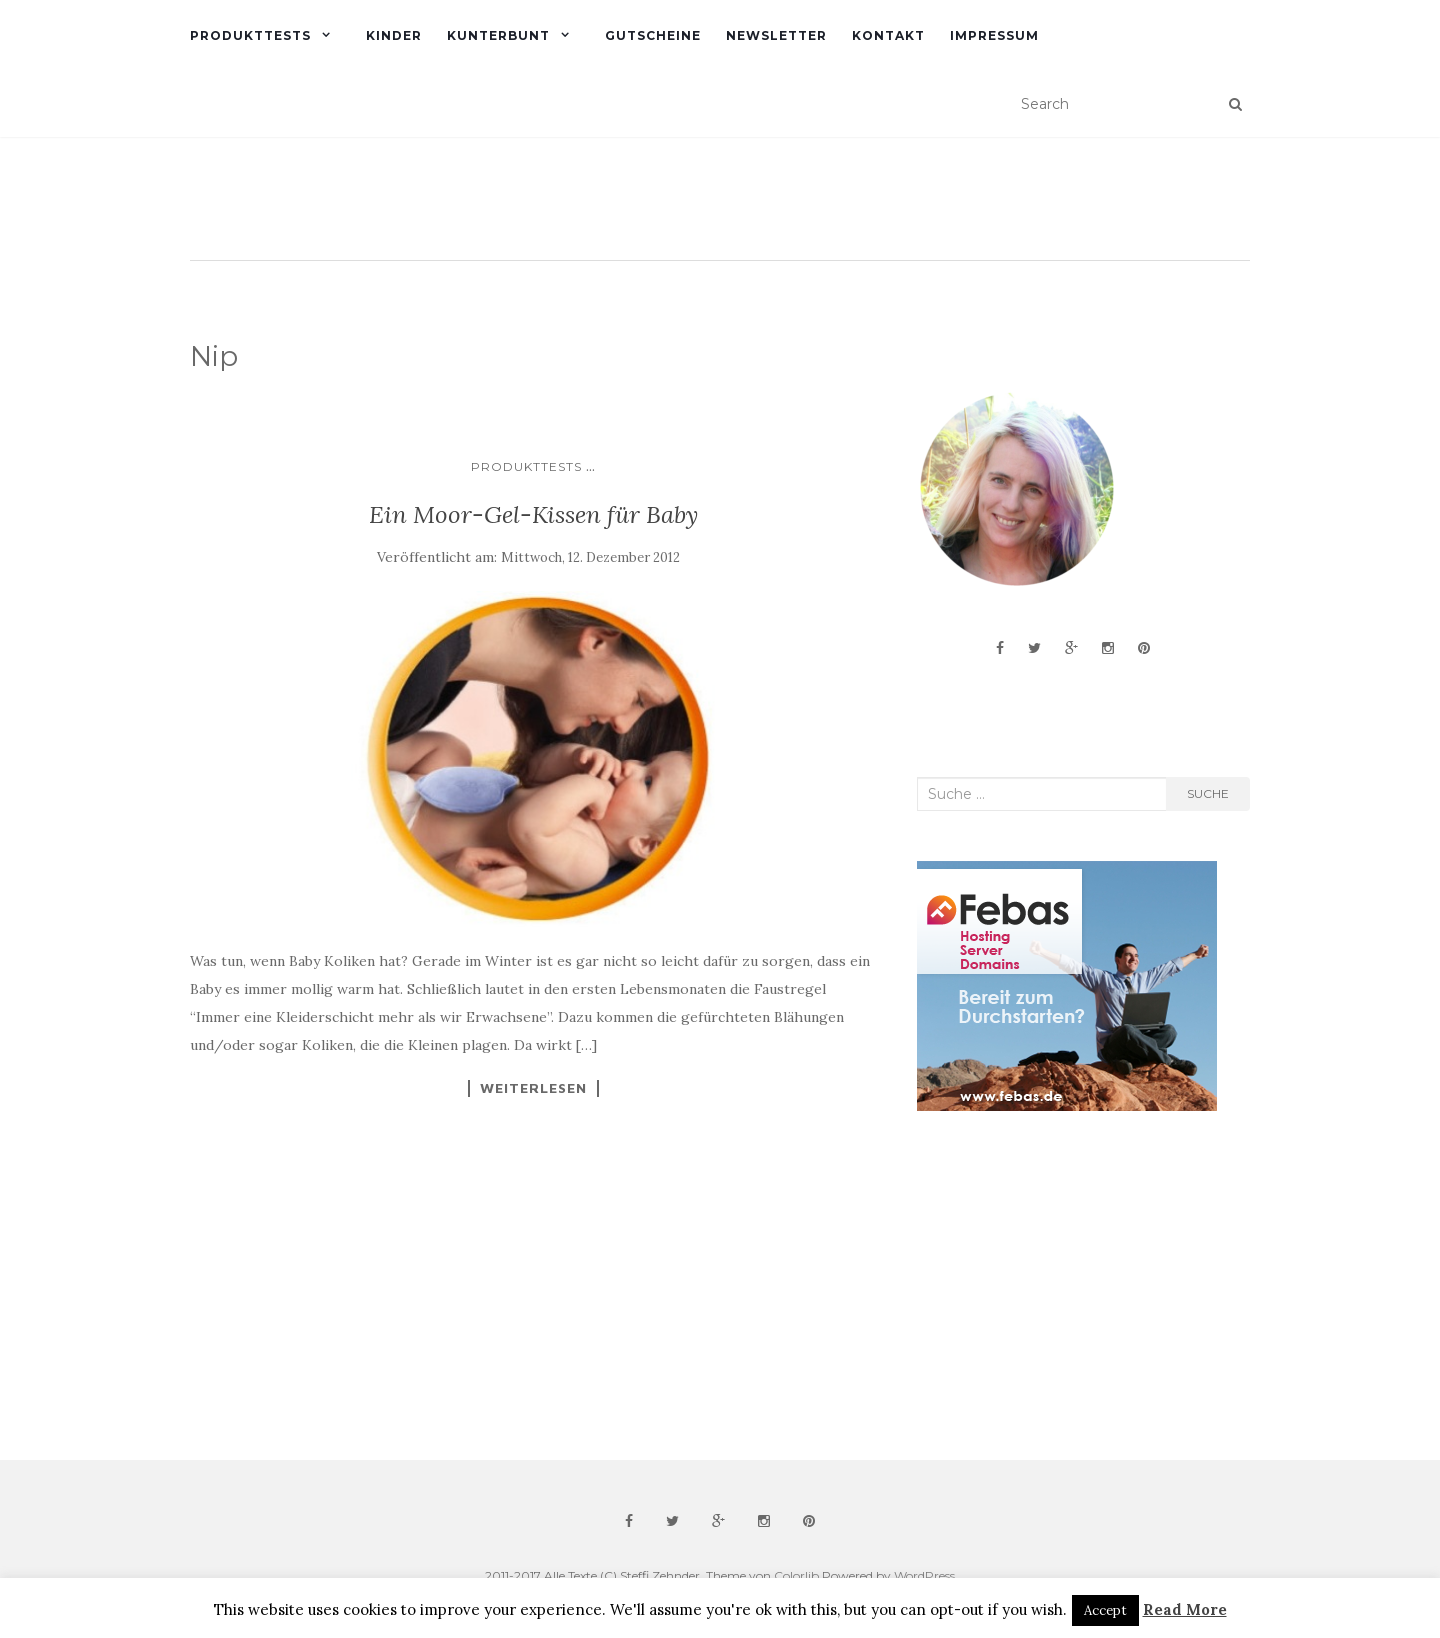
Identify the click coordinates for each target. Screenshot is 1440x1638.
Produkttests (250, 35)
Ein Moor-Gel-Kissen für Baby (533, 514)
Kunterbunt (498, 35)
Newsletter (776, 35)
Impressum (994, 35)
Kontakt (888, 35)
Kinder (394, 35)
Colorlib (796, 1575)
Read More (1185, 1609)
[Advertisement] (1067, 1286)
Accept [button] (1105, 1610)
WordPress (924, 1575)
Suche (1208, 793)
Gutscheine (653, 35)
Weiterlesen (533, 1088)
